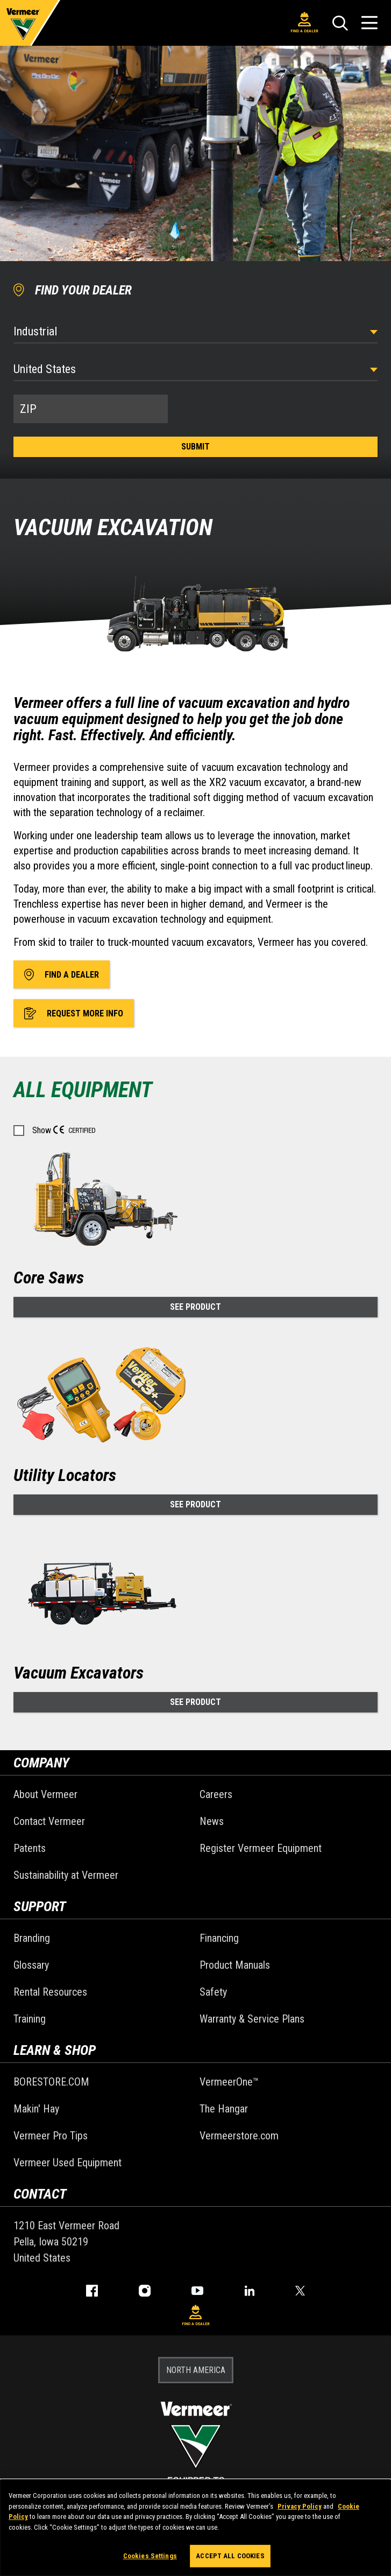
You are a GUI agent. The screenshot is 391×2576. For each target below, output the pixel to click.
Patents (29, 1848)
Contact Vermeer (49, 1821)
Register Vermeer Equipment (261, 1848)
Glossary (31, 1965)
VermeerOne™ (229, 2081)
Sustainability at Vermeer (65, 1875)
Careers (216, 1794)
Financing (219, 1938)
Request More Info (73, 1013)
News (212, 1821)
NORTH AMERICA (195, 2370)
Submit (195, 446)
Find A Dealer (304, 22)
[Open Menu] (369, 23)
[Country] (195, 369)
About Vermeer (45, 1794)
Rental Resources (50, 1991)
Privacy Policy (300, 2506)
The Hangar (224, 2108)
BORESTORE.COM (51, 2081)
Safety (213, 1991)
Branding (31, 1938)
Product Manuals (235, 1965)
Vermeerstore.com (239, 2135)
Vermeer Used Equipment (67, 2162)
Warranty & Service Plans (252, 2018)
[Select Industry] (195, 331)
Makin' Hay (36, 2108)
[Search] (340, 23)
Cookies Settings (150, 2556)
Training (29, 2018)
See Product (195, 1307)
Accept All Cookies (230, 2556)
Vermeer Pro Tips (50, 2135)
